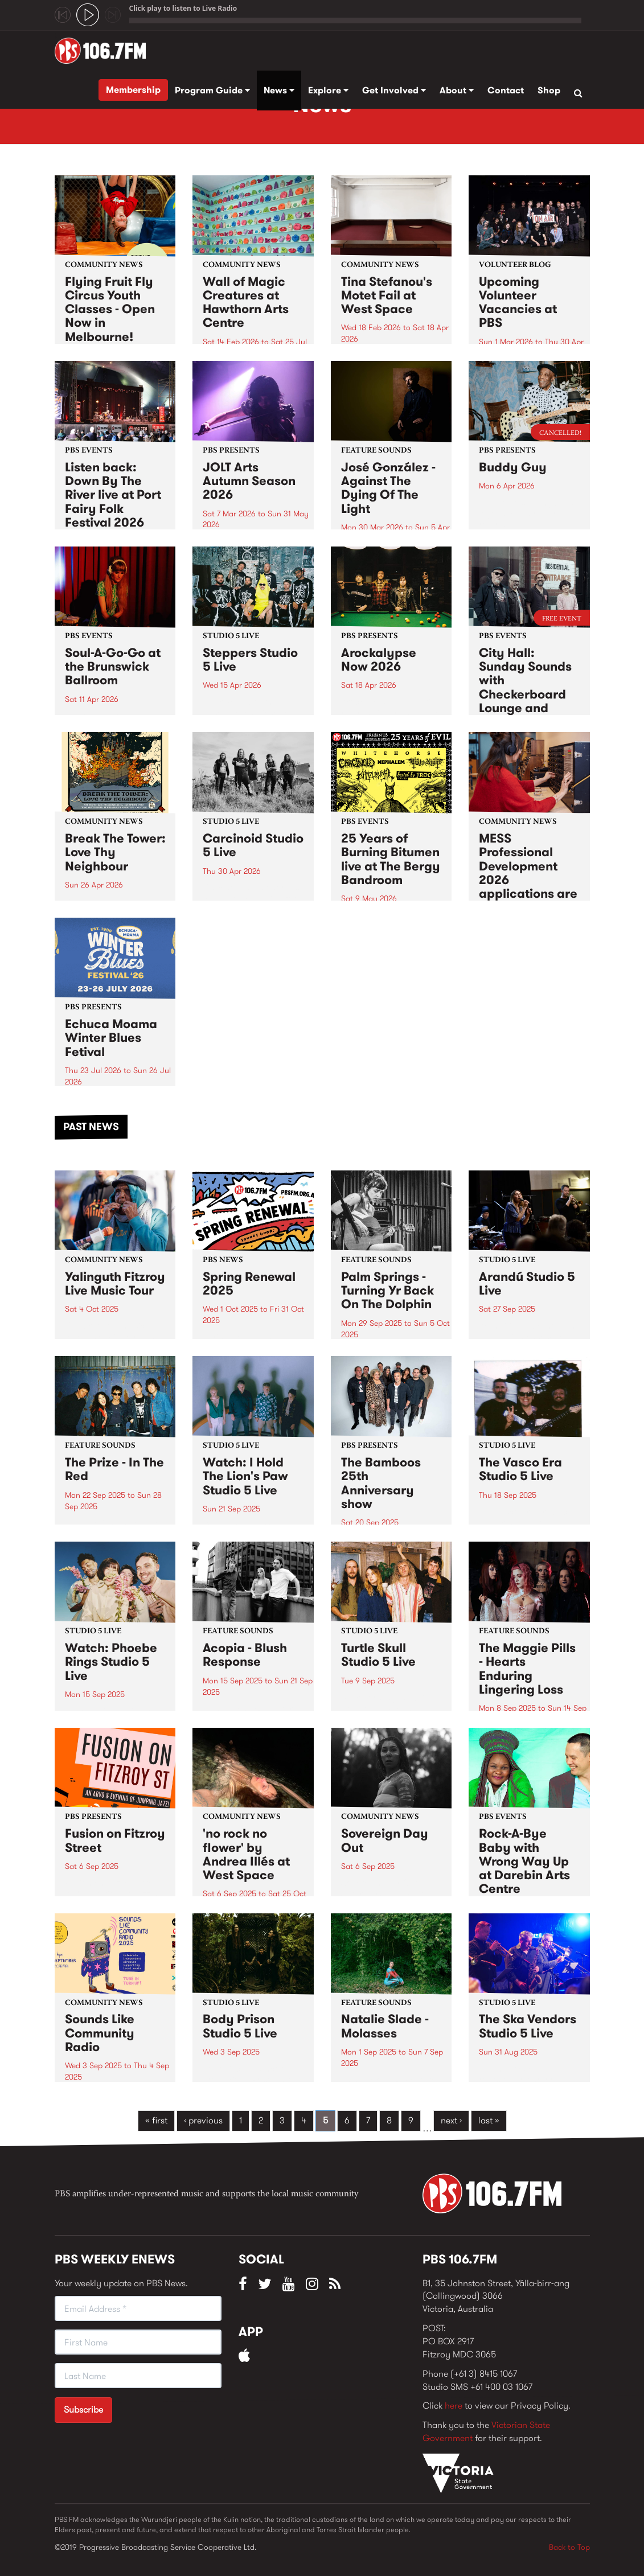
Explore (328, 90)
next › (451, 2120)
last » (488, 2120)
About (457, 90)
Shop (549, 90)
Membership (133, 89)
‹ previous (203, 2120)
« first (156, 2120)
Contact (505, 90)
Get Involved (394, 90)
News (279, 90)
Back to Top (569, 2547)
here (453, 2405)
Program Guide (212, 90)
